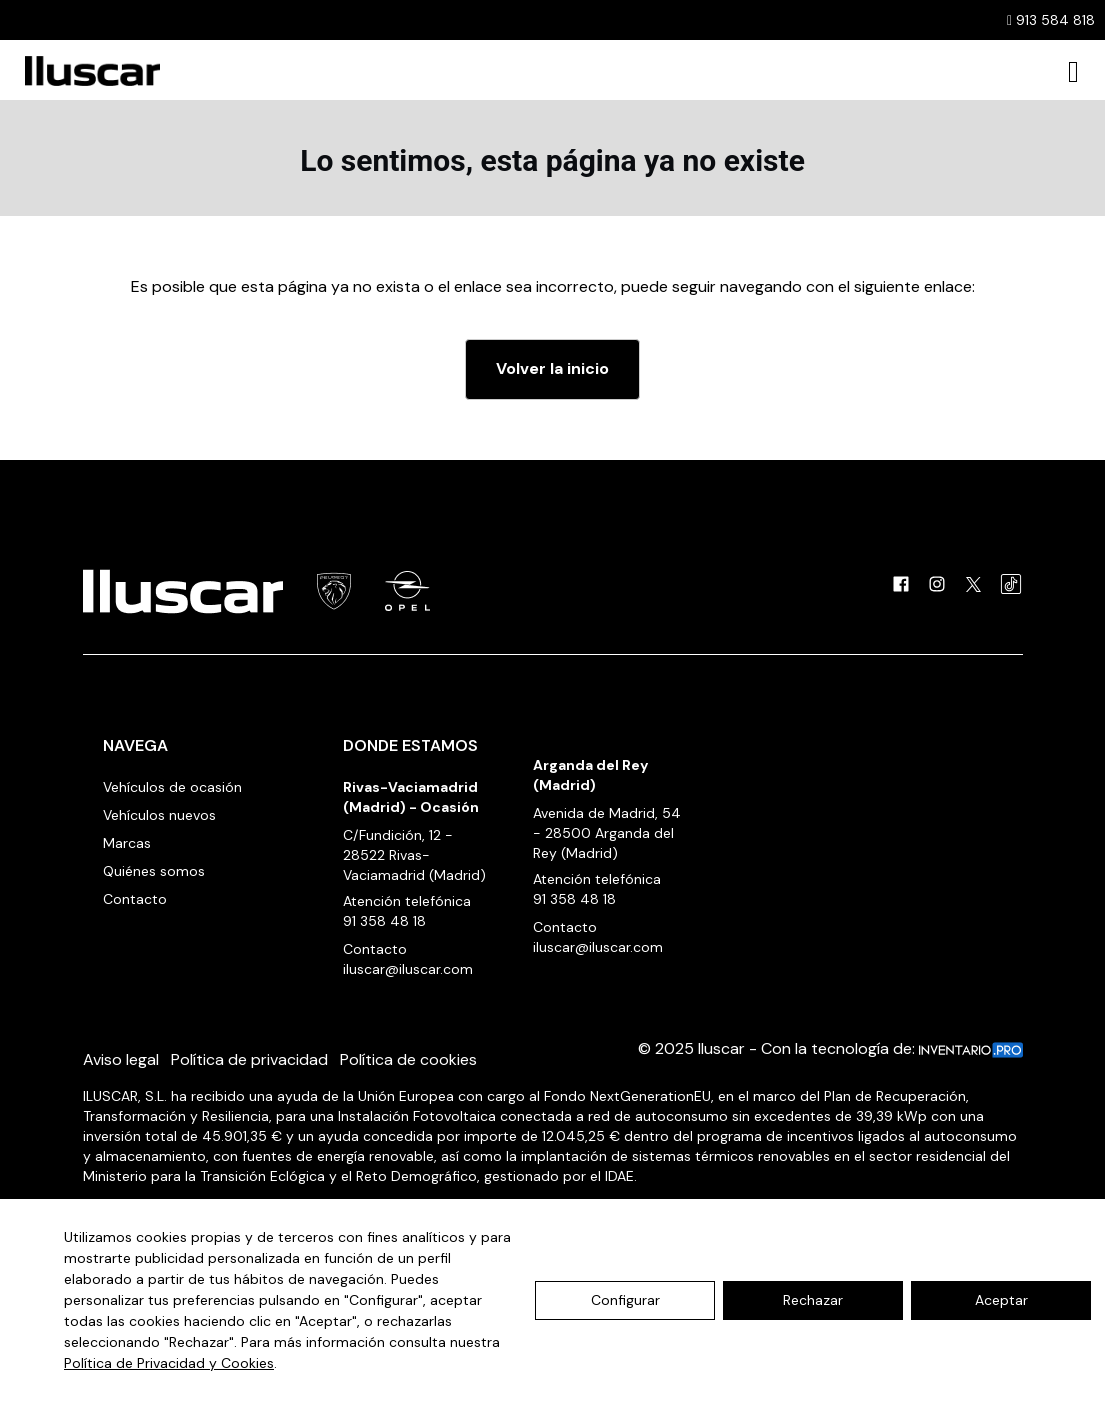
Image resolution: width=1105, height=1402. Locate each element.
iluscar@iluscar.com (408, 969)
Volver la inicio (552, 368)
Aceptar (1001, 1300)
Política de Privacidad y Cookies (169, 1363)
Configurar (625, 1300)
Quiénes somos (154, 871)
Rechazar (813, 1300)
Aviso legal (121, 1059)
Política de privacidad (249, 1059)
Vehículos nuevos (159, 815)
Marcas (127, 843)
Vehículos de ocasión (172, 787)
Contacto (135, 899)
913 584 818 (1051, 20)
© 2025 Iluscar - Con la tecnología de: (830, 1048)
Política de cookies (408, 1059)
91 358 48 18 (384, 921)
